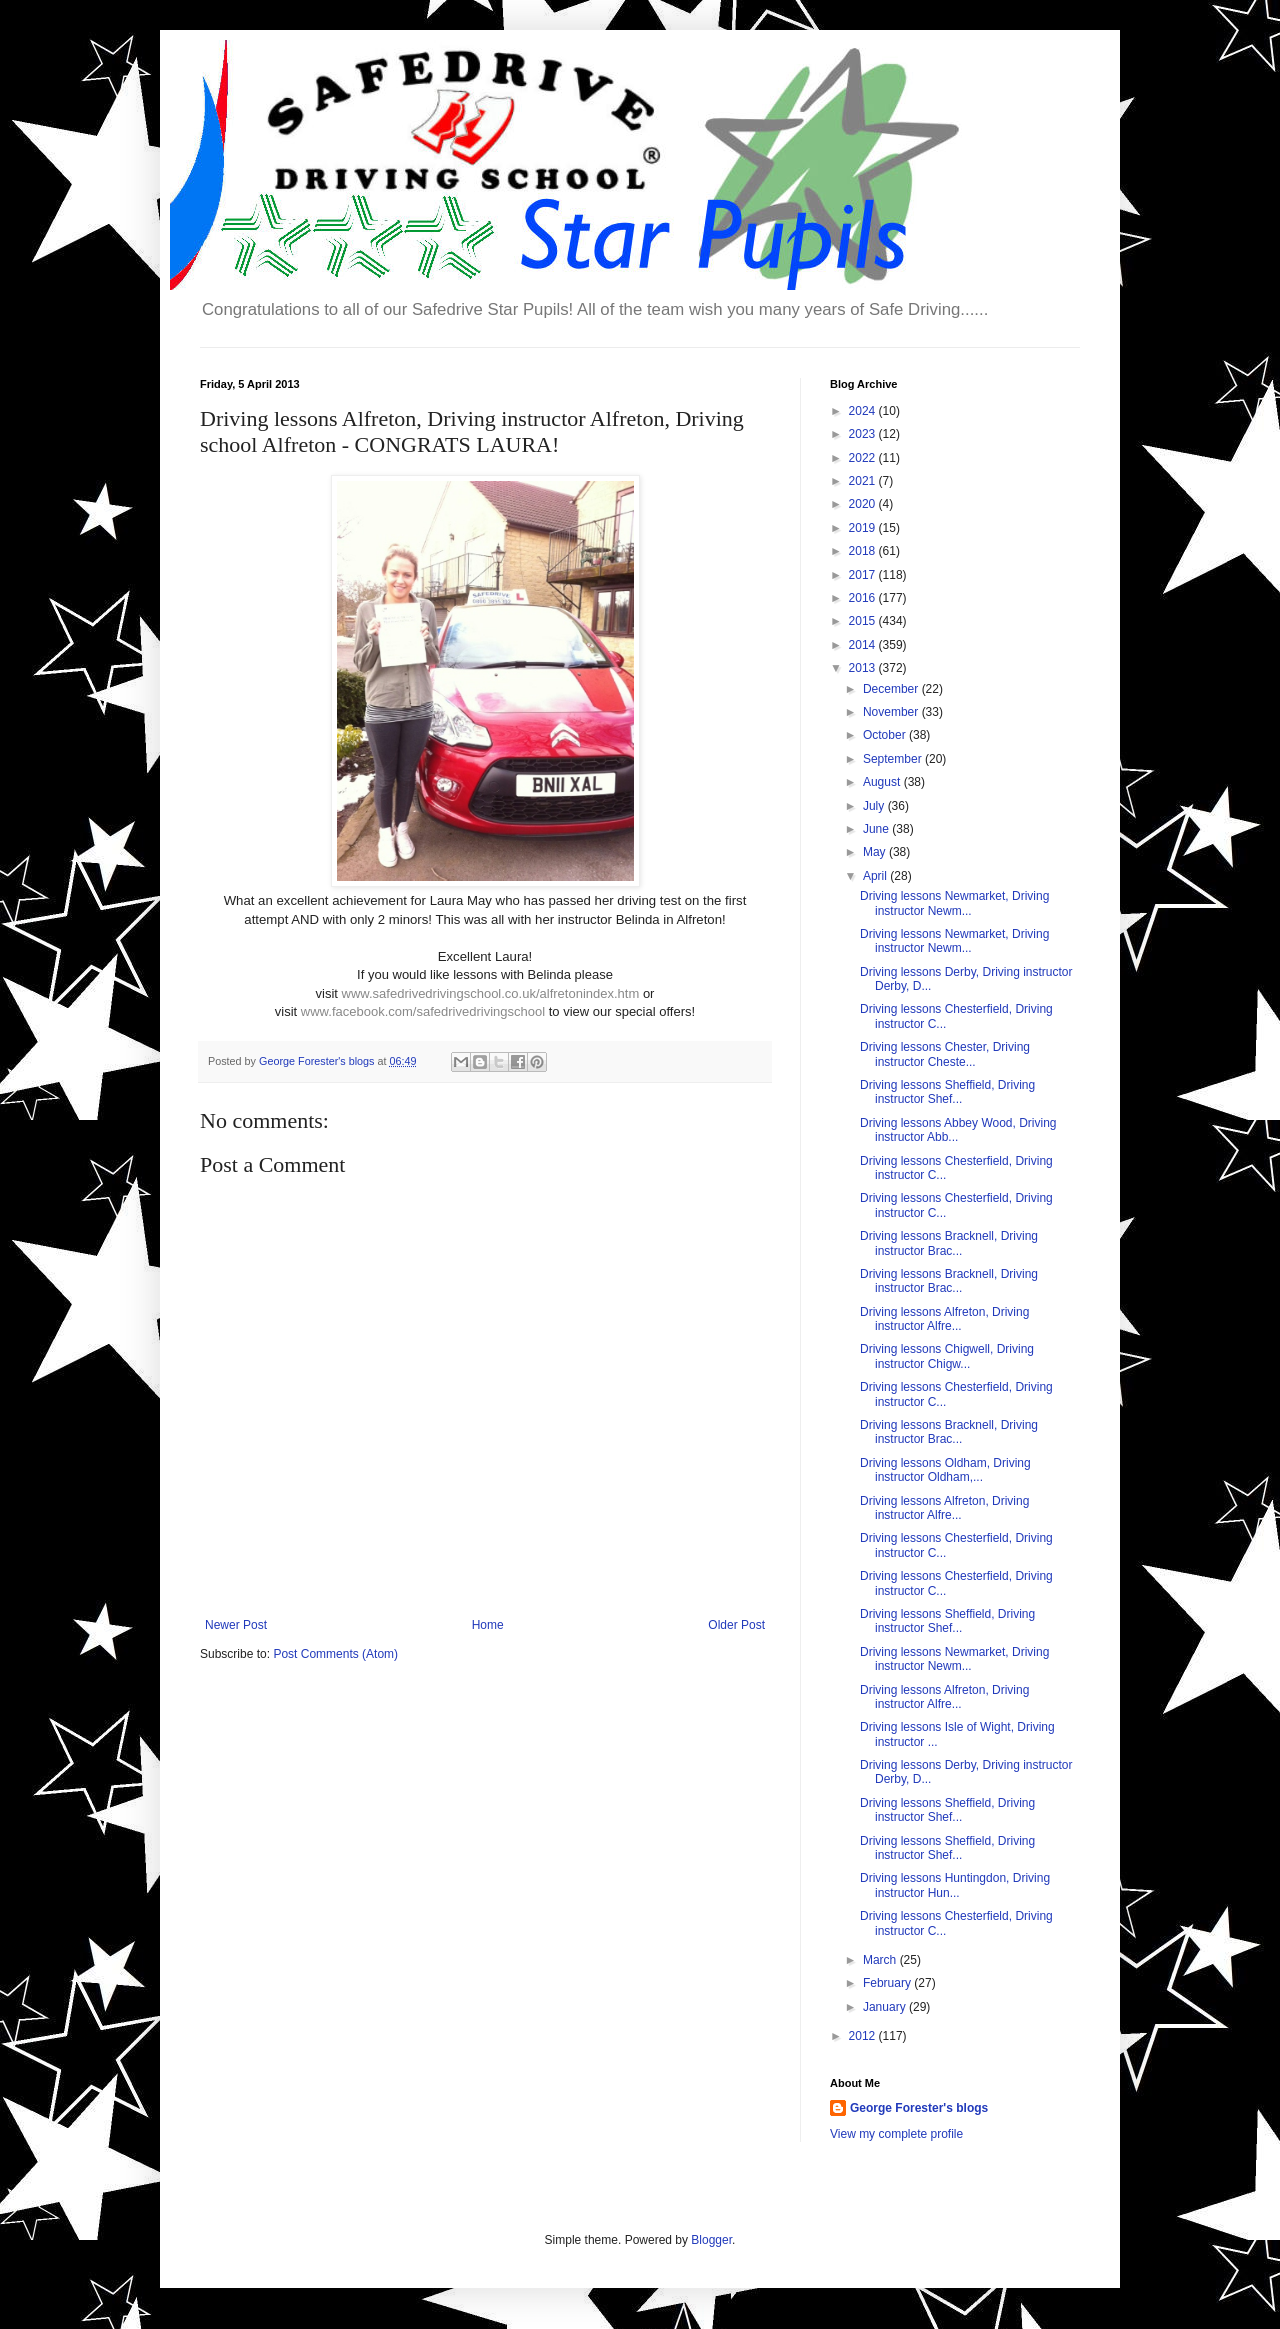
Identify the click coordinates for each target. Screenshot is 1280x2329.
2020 (864, 504)
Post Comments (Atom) (335, 1654)
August (883, 782)
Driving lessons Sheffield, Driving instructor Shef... (947, 1092)
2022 (864, 458)
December (892, 689)
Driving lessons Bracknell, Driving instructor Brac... (949, 1243)
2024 (864, 411)
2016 (864, 598)
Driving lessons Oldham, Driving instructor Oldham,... (945, 1470)
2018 (864, 551)
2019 (864, 528)
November (892, 712)
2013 (864, 668)
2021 (864, 481)
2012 (864, 2036)
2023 (864, 434)
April (876, 876)
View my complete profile (896, 2134)
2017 (864, 575)
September (894, 759)
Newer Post (236, 1625)
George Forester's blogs (919, 2108)
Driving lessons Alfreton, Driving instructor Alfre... (944, 1319)
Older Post (736, 1625)
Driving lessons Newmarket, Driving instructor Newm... (954, 903)
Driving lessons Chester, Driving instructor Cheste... (945, 1054)
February (888, 1983)
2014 (864, 645)
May (876, 852)
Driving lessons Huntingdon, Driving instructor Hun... (955, 1885)
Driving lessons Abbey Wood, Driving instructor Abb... (958, 1130)
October (886, 735)
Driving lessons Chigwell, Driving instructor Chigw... (947, 1356)
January (886, 2007)
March (881, 1960)
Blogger (711, 2240)
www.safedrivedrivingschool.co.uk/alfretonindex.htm (491, 993)
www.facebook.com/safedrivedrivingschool (423, 1011)
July (875, 806)
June (877, 829)
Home (488, 1625)
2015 (864, 621)
